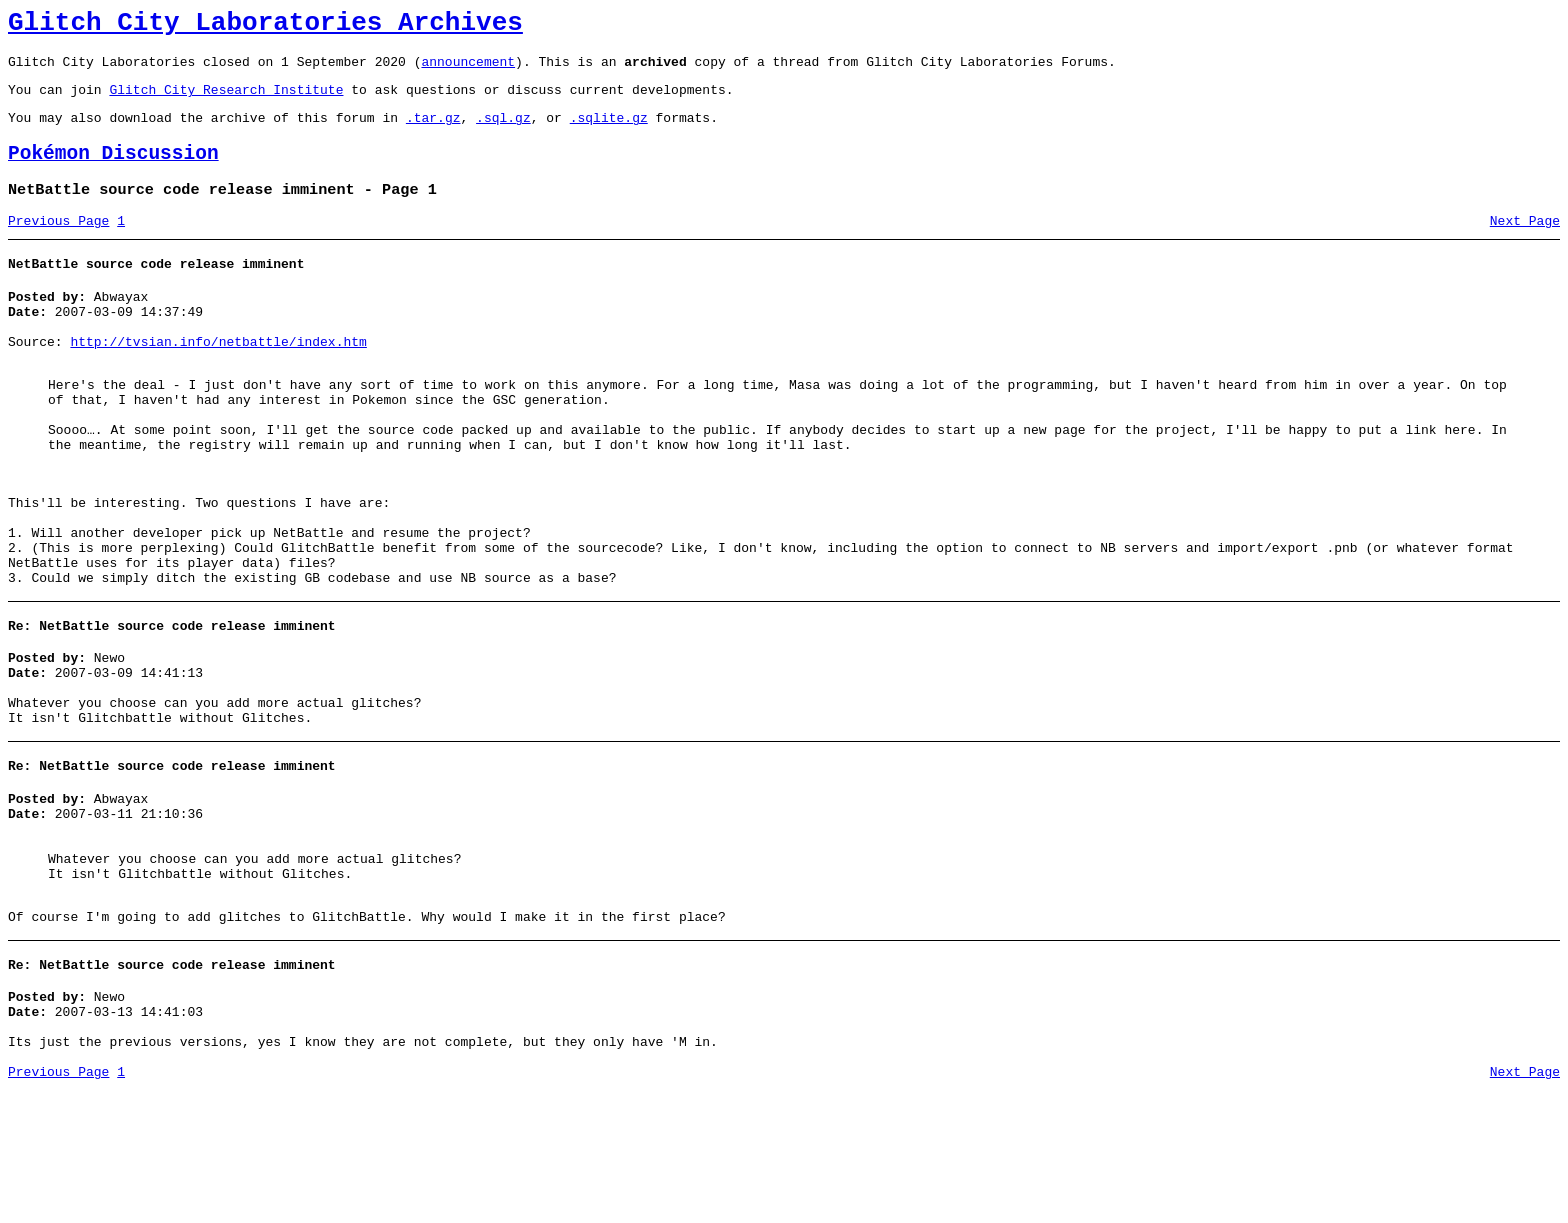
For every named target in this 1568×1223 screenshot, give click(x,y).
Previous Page (58, 245)
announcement (468, 70)
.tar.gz (433, 132)
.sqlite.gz (609, 132)
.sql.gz (503, 132)
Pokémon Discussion (113, 171)
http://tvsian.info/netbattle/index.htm (218, 378)
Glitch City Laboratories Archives (265, 26)
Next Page (1525, 245)
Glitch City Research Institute (226, 101)
